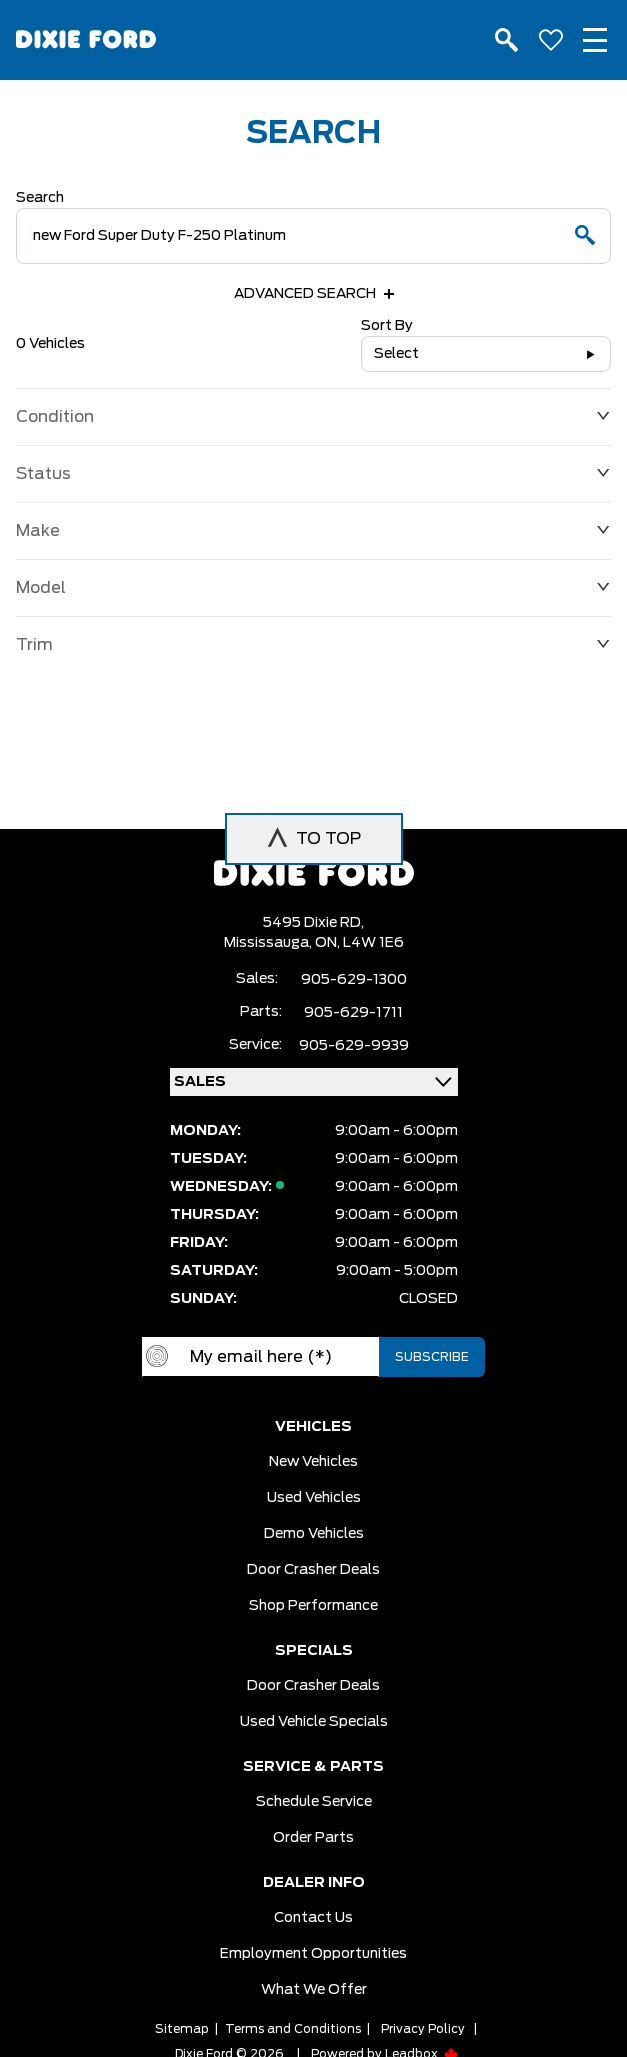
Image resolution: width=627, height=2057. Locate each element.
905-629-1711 (353, 1013)
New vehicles (313, 1462)
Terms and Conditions (293, 2029)
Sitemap (182, 2029)
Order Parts (313, 1838)
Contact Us (313, 1918)
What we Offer (314, 1990)
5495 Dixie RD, (313, 923)
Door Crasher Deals (313, 1570)
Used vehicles (314, 1498)
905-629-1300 (354, 980)
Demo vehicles (314, 1534)
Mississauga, (269, 943)
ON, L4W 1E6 (359, 943)
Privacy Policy (423, 2029)
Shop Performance (313, 1606)
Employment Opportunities (313, 1954)
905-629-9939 (354, 1046)
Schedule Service (314, 1802)
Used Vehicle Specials (314, 1722)
